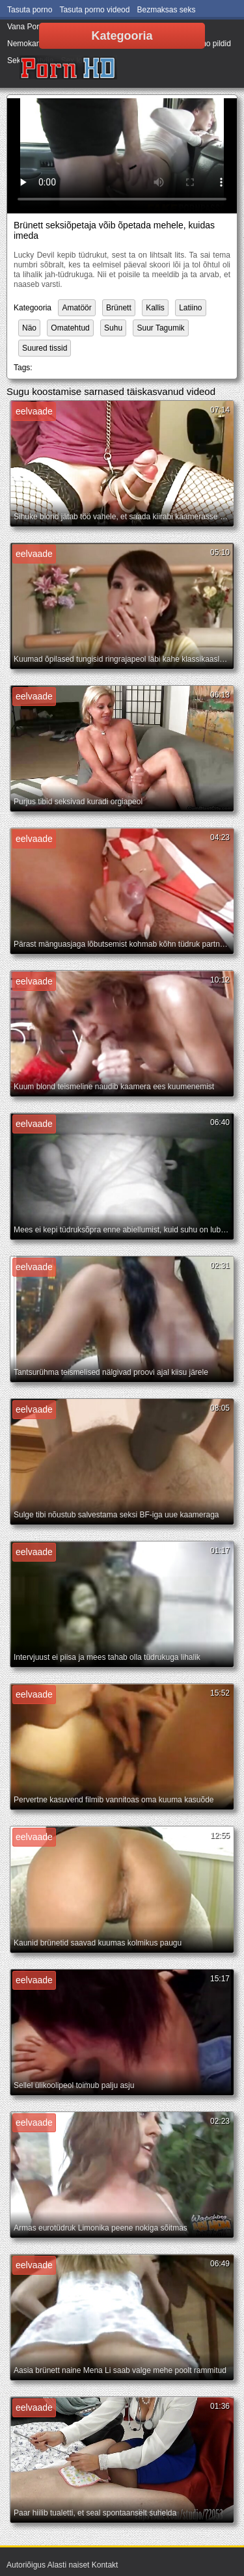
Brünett (118, 307)
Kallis (155, 307)
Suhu (113, 327)
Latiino (190, 307)
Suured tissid (44, 348)
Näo (29, 327)
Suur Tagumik (160, 327)
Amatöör (76, 307)
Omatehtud (70, 327)
